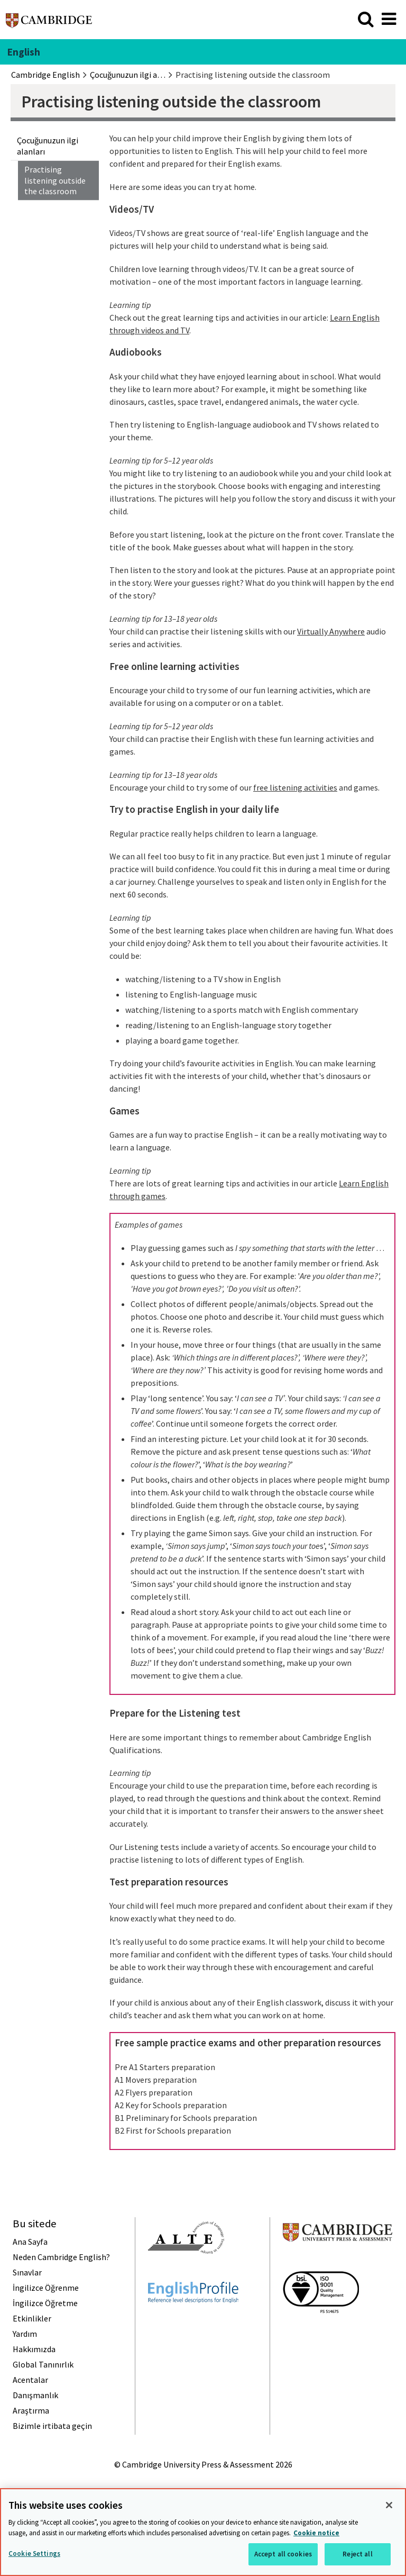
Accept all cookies (283, 2554)
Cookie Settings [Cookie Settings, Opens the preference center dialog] (34, 2553)
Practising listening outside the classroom (55, 180)
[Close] (389, 2505)
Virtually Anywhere (331, 631)
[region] (203, 2532)
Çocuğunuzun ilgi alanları (47, 145)
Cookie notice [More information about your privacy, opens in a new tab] (316, 2532)
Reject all (357, 2554)
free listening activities (295, 787)
